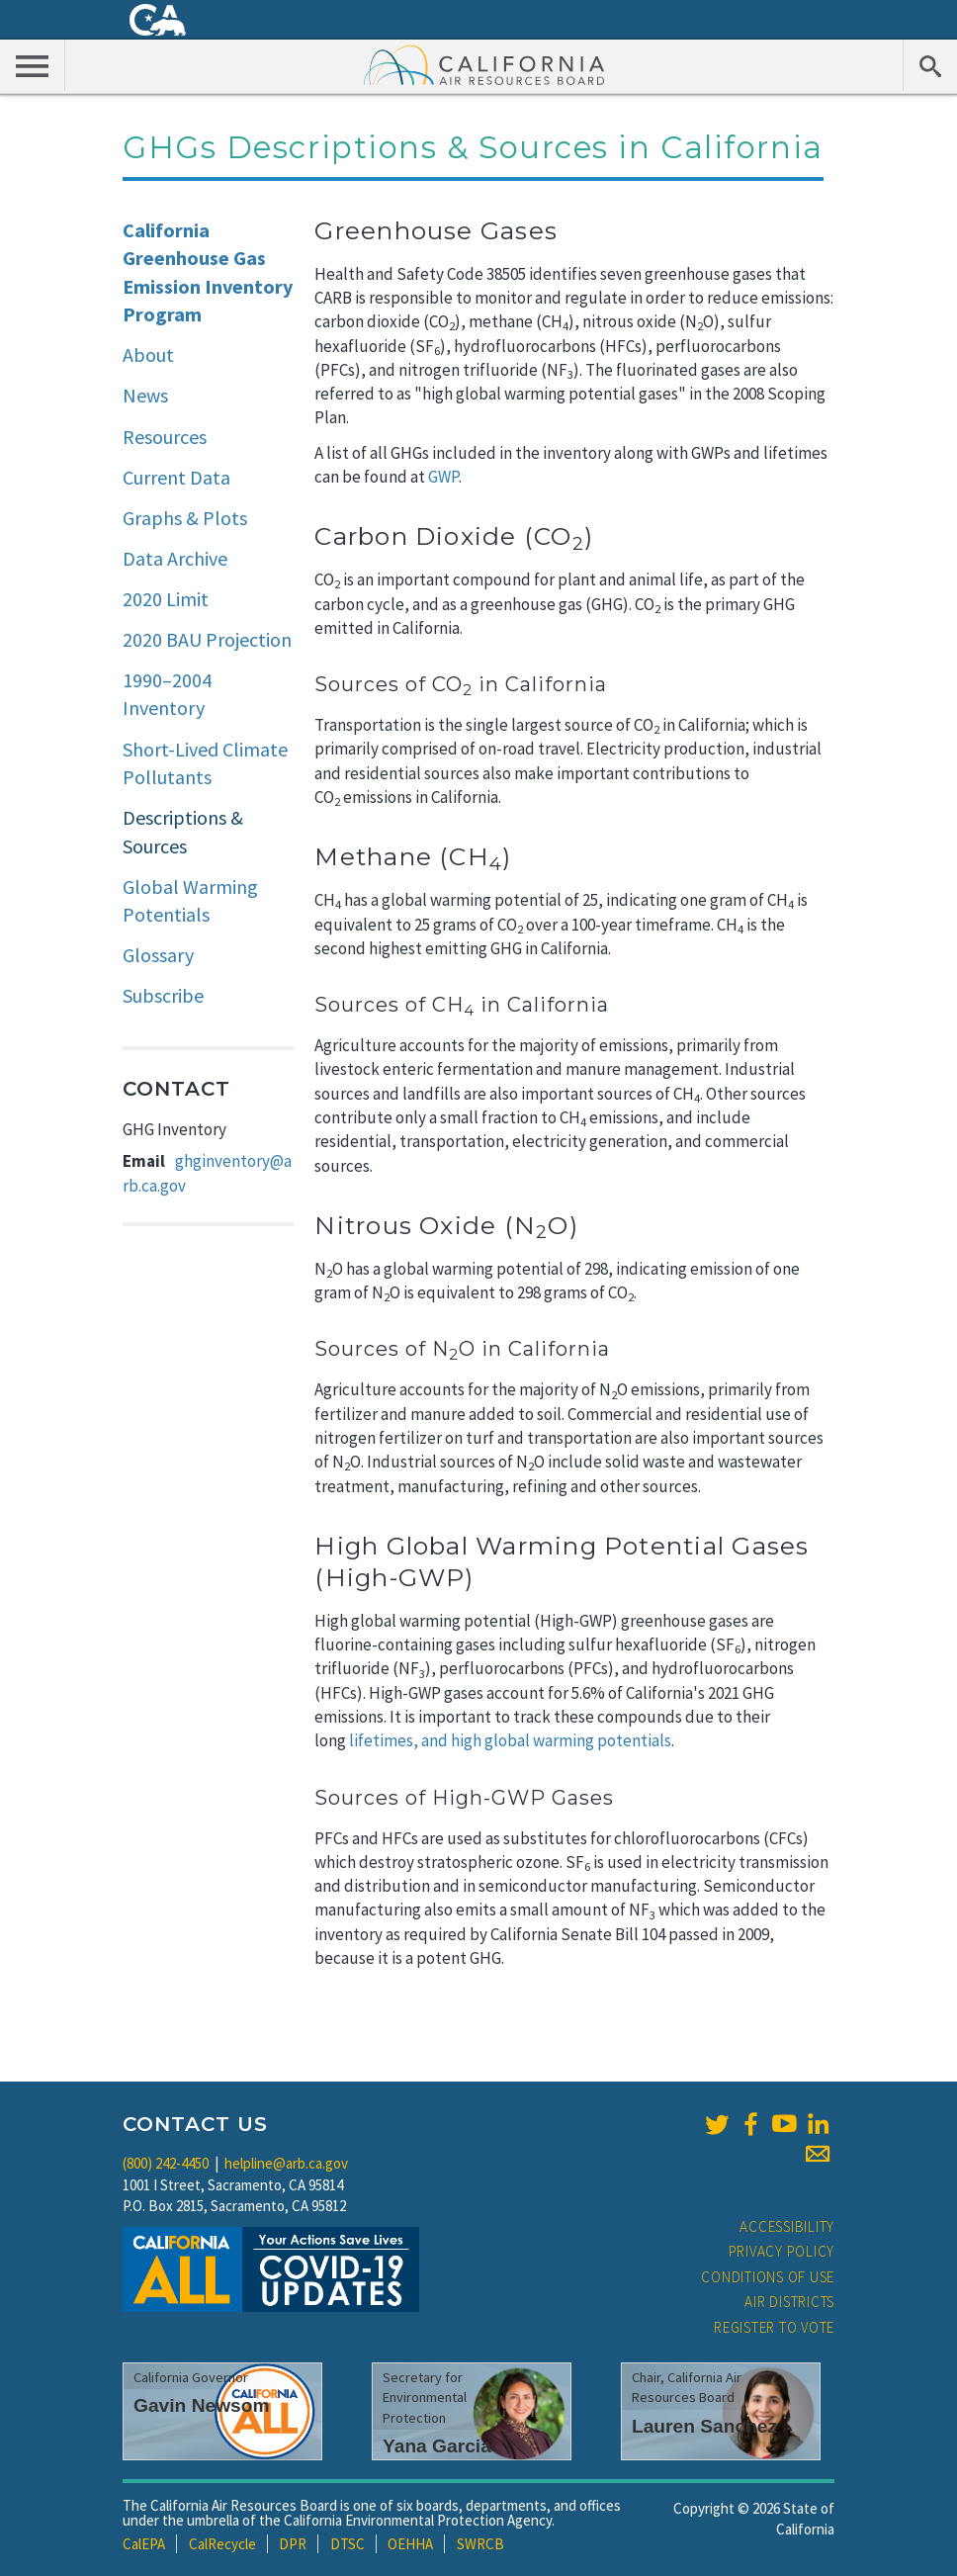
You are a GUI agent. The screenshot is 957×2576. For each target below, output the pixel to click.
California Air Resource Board (484, 64)
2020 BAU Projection (207, 639)
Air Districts (789, 2301)
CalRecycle (222, 2543)
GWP (443, 477)
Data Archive (175, 558)
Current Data (176, 477)
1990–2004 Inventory (167, 694)
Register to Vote (774, 2327)
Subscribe (163, 995)
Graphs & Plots (185, 517)
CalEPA (144, 2543)
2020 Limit (166, 598)
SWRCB (480, 2543)
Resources (165, 436)
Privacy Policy (782, 2251)
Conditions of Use (767, 2276)
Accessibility (787, 2226)
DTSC (347, 2543)
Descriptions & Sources (183, 831)
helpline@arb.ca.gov (286, 2163)
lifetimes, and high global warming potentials (510, 1740)
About (148, 354)
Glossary (158, 954)
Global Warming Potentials (190, 901)
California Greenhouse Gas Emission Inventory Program (208, 272)
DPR (292, 2543)
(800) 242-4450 (166, 2163)
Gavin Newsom (201, 2405)
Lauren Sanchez (704, 2426)
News (145, 395)
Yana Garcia (437, 2446)
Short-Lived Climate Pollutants (205, 763)
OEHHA (410, 2543)
